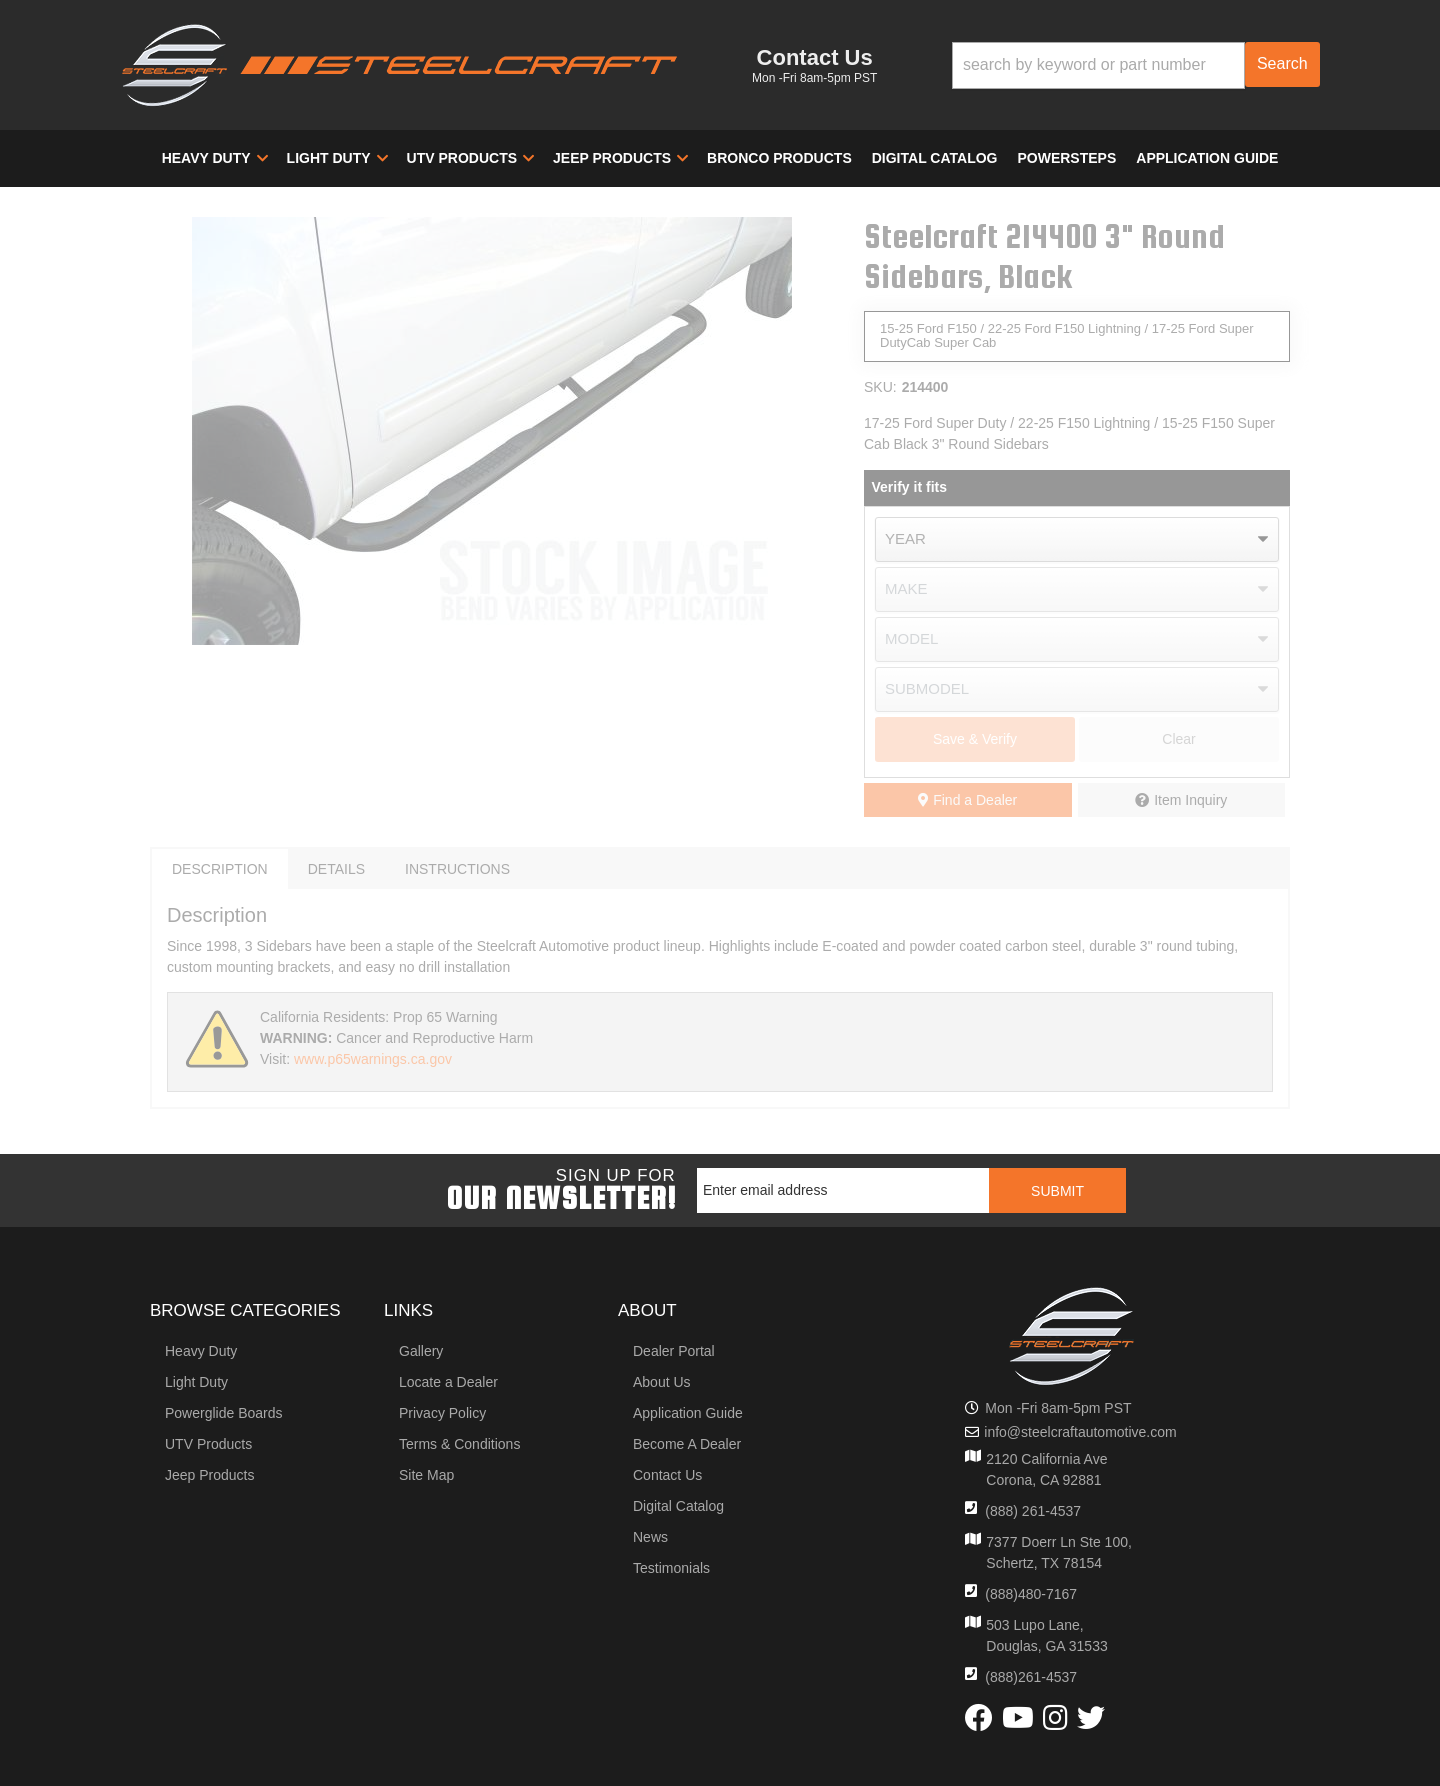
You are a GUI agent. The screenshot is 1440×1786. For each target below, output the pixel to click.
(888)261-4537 (1031, 1677)
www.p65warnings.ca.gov (373, 1059)
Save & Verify (975, 739)
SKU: (880, 387)
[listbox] (1077, 539)
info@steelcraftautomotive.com (1080, 1432)
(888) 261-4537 (1033, 1511)
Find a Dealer (967, 800)
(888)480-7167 (1031, 1594)
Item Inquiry (1190, 800)
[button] (1136, 65)
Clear (1178, 739)
